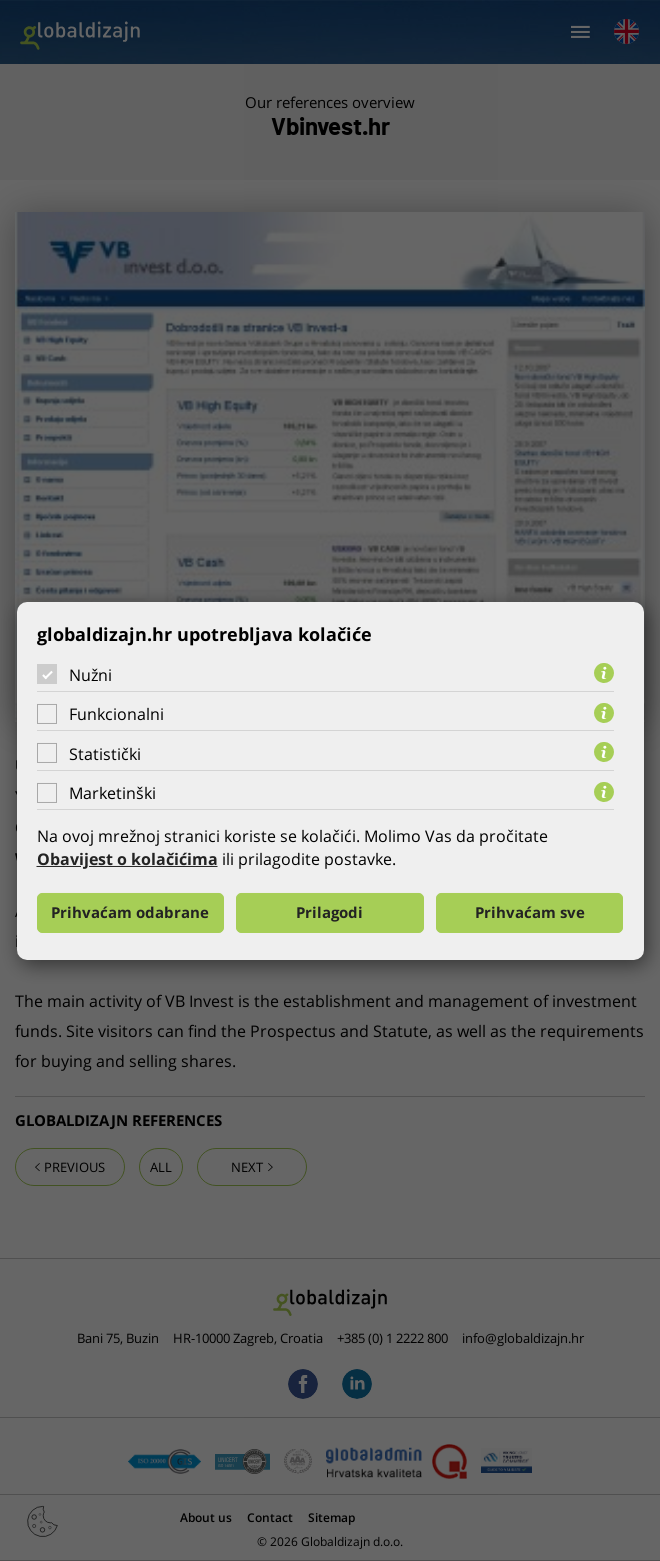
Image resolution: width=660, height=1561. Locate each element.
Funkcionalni (116, 714)
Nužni (90, 674)
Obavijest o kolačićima (127, 859)
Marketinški (112, 793)
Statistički (105, 754)
